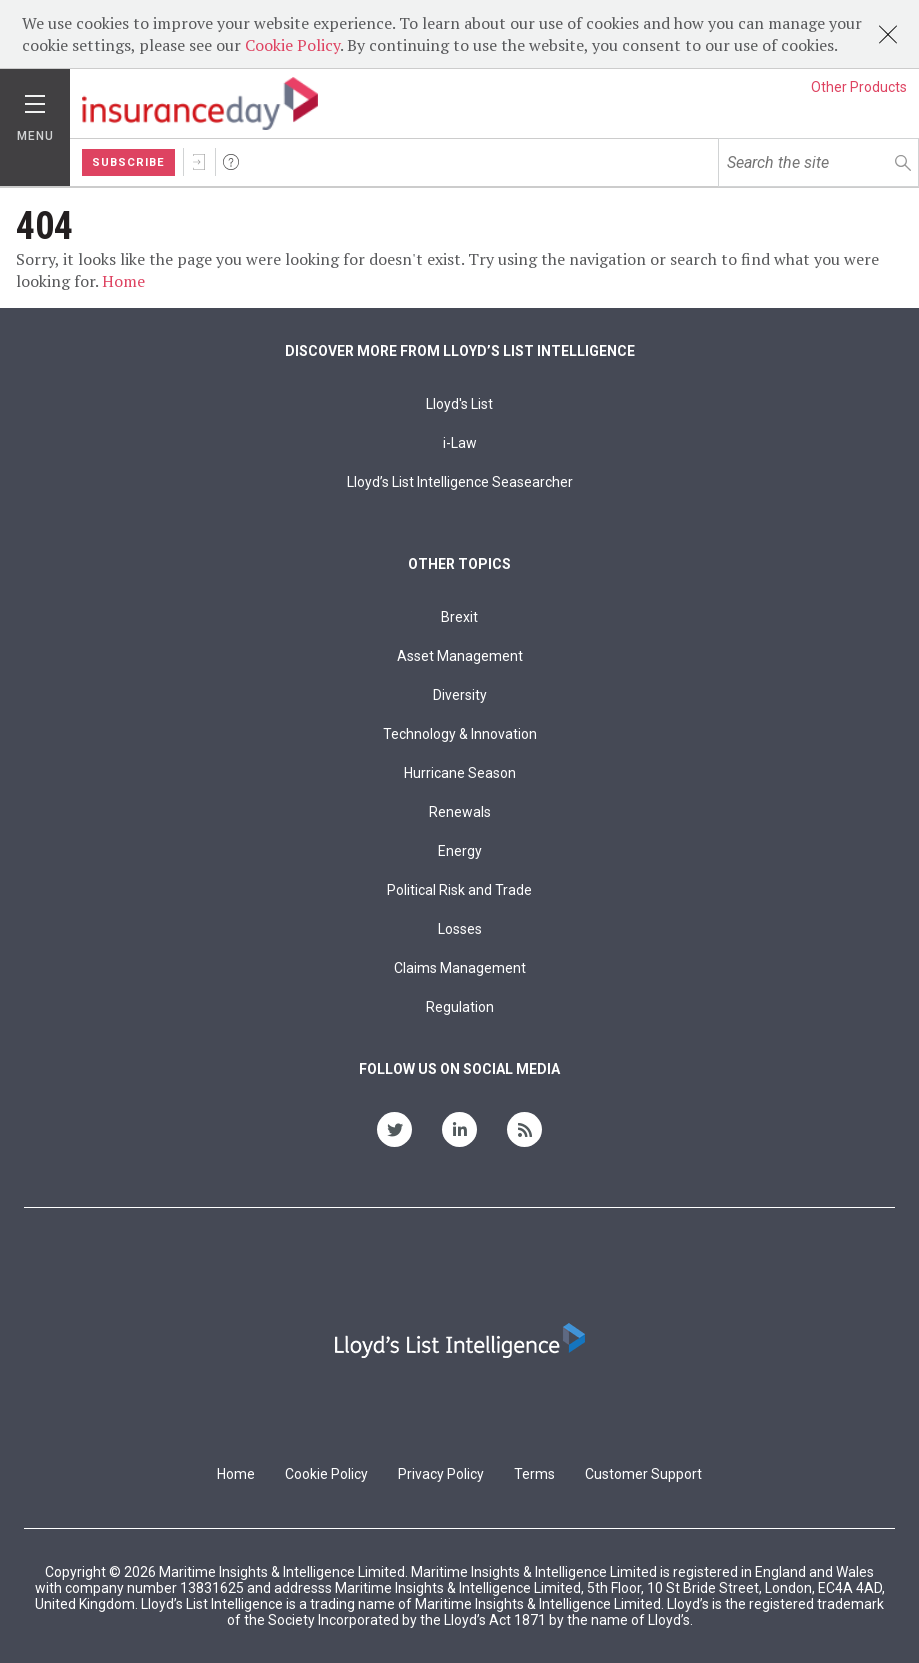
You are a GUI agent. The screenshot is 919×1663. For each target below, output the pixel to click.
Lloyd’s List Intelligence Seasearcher (460, 482)
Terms (534, 1474)
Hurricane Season (460, 773)
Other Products (859, 87)
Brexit (459, 617)
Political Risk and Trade (459, 890)
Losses (460, 929)
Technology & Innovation (460, 734)
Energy (460, 851)
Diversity (460, 695)
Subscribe (128, 162)
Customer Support (643, 1474)
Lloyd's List (459, 404)
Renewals (460, 812)
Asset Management (460, 656)
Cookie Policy (292, 45)
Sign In (199, 162)
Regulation (460, 1007)
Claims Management (460, 968)
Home (123, 281)
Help (231, 162)
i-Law (460, 443)
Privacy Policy (441, 1474)
